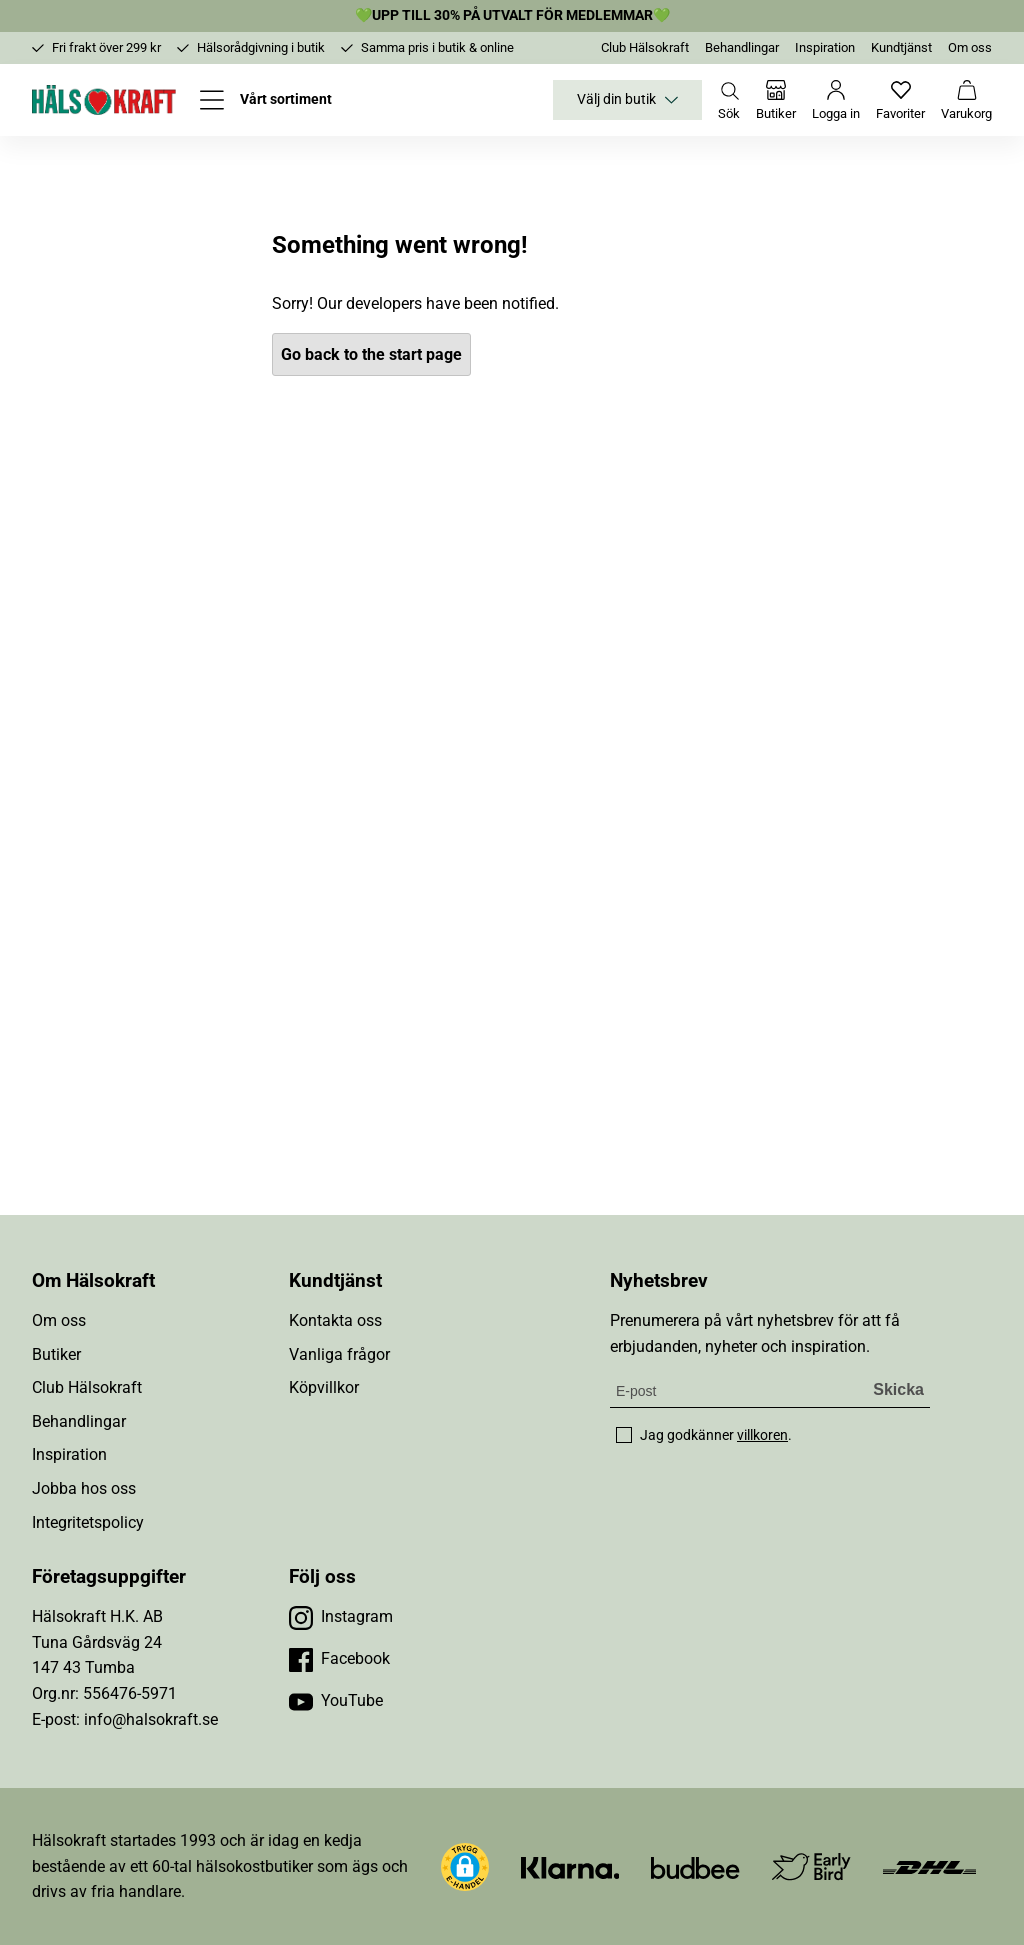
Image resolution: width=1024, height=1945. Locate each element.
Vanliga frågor (339, 1354)
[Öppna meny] (266, 100)
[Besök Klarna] (570, 1866)
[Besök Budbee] (695, 1866)
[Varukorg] (966, 100)
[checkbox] (624, 1435)
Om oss (970, 47)
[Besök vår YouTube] (336, 1701)
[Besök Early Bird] (811, 1865)
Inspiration (825, 47)
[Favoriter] (900, 100)
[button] (465, 1867)
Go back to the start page (371, 354)
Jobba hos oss (84, 1488)
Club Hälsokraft (645, 47)
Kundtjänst (901, 47)
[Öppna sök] (729, 100)
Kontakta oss (335, 1320)
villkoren (762, 1435)
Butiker (56, 1354)
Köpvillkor (324, 1387)
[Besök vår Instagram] (341, 1617)
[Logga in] (836, 100)
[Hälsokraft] (104, 100)
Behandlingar (742, 47)
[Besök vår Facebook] (339, 1659)
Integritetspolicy (88, 1522)
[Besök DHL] (929, 1866)
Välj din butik (627, 100)
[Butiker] (776, 100)
